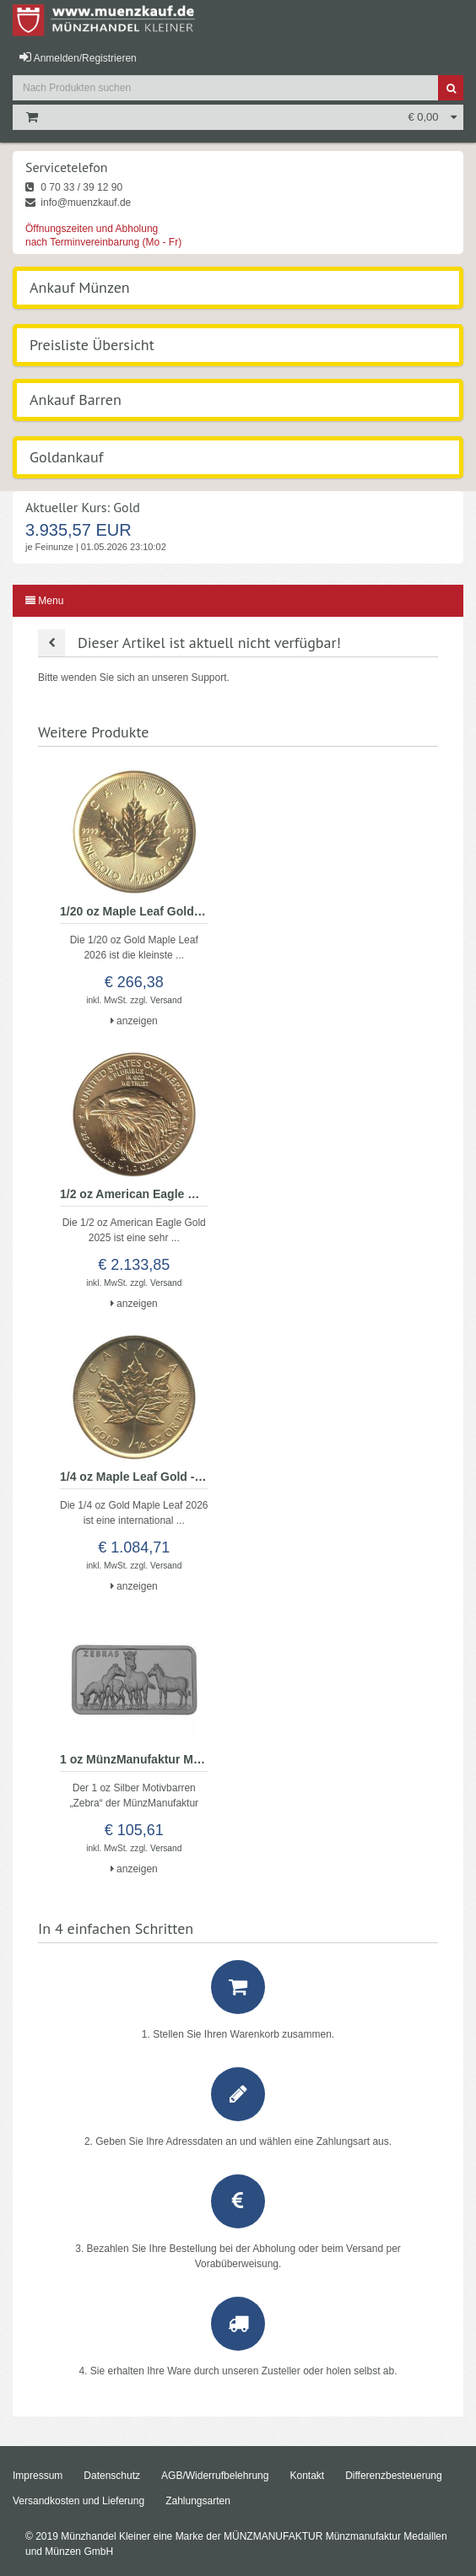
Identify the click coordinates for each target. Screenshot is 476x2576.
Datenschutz (112, 2475)
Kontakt (306, 2475)
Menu (44, 601)
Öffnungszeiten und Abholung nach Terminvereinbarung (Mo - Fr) (103, 235)
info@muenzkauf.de (78, 202)
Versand (165, 1000)
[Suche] (450, 87)
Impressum (37, 2475)
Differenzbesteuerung (393, 2475)
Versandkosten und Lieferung (78, 2501)
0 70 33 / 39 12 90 (73, 187)
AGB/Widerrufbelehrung (214, 2475)
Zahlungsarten (197, 2501)
